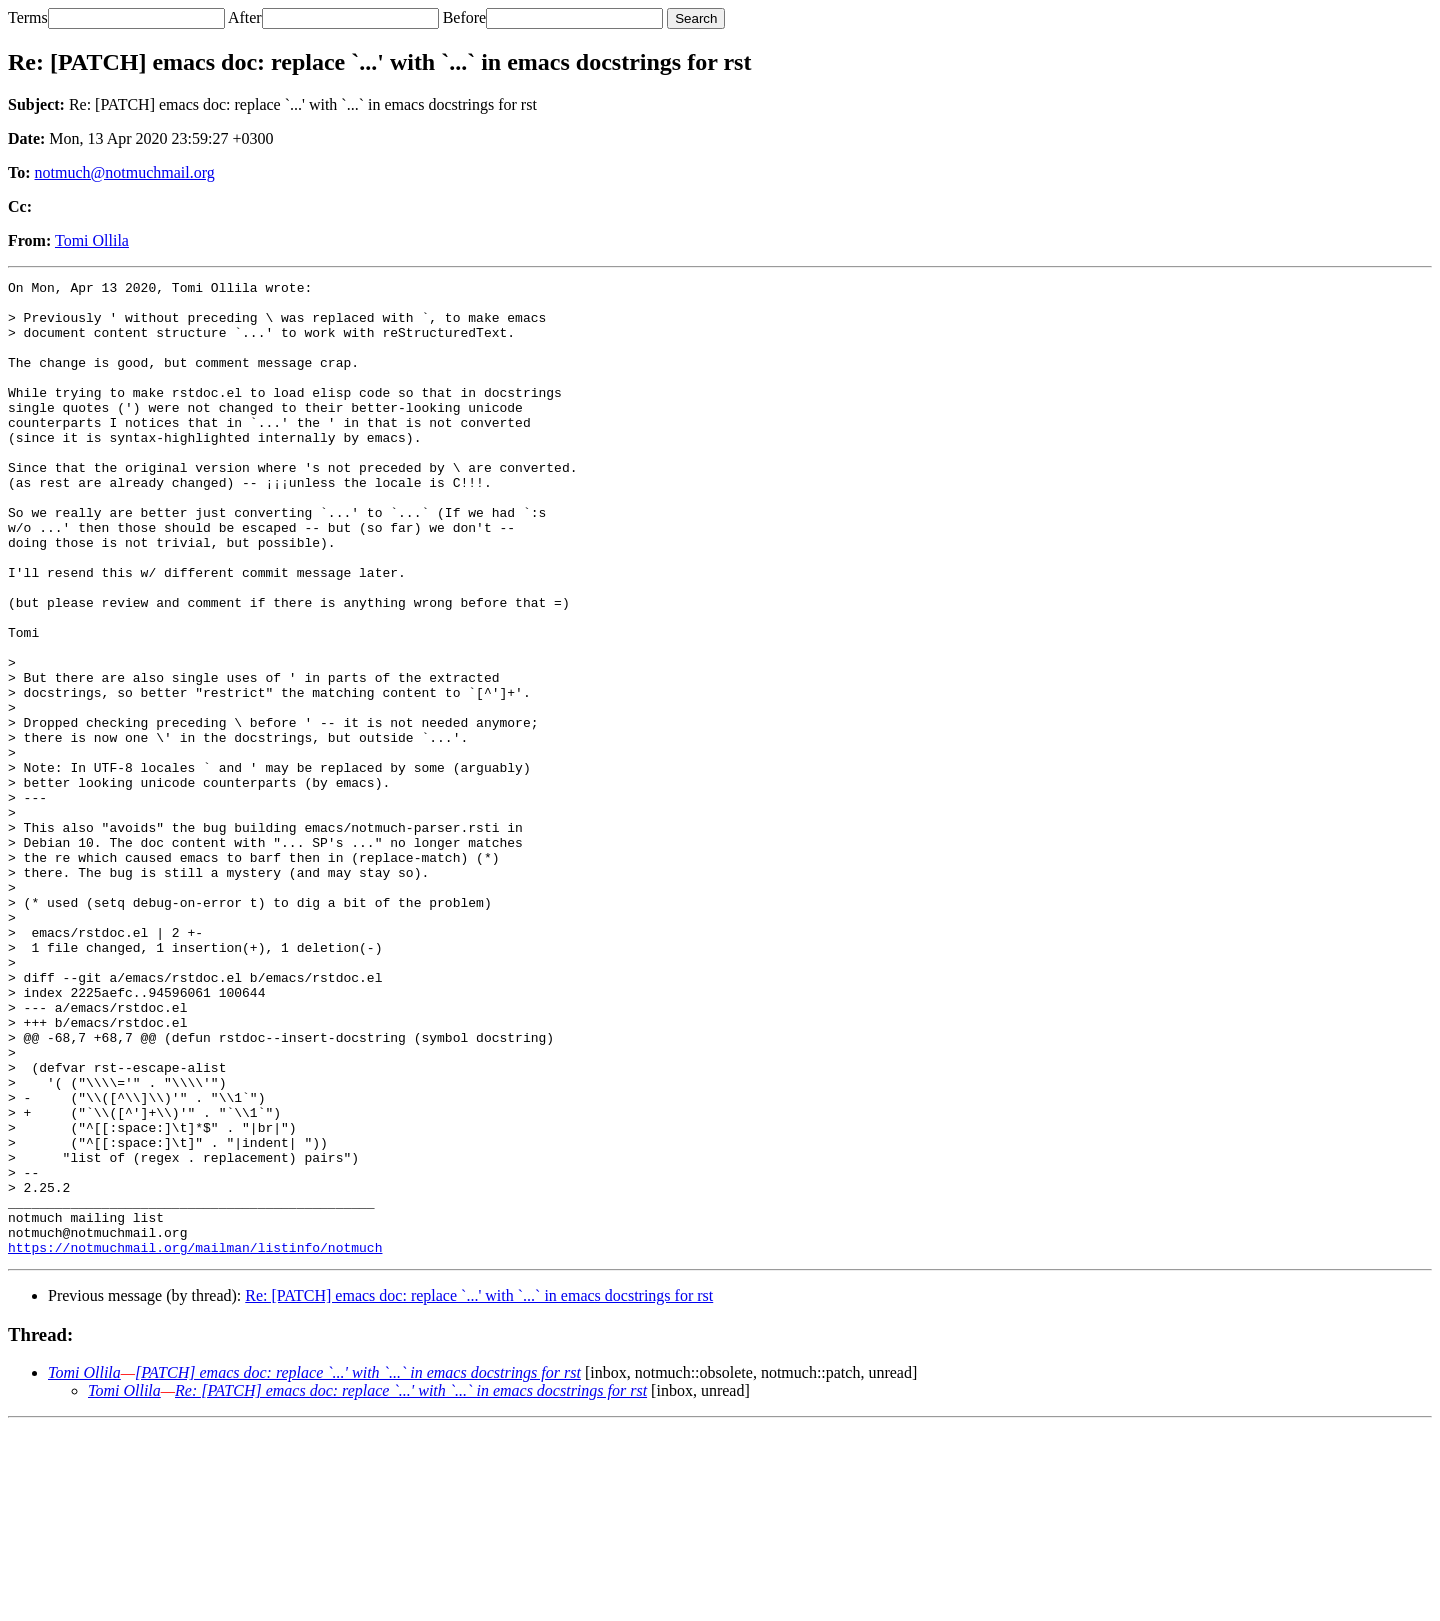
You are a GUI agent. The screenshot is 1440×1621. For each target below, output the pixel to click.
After (245, 17)
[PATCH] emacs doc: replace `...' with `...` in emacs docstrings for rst (358, 1567)
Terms (28, 17)
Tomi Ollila (92, 240)
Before (465, 17)
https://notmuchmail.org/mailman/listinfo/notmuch (195, 1442)
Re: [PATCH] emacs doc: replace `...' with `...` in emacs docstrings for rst (479, 1490)
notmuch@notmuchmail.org (125, 172)
